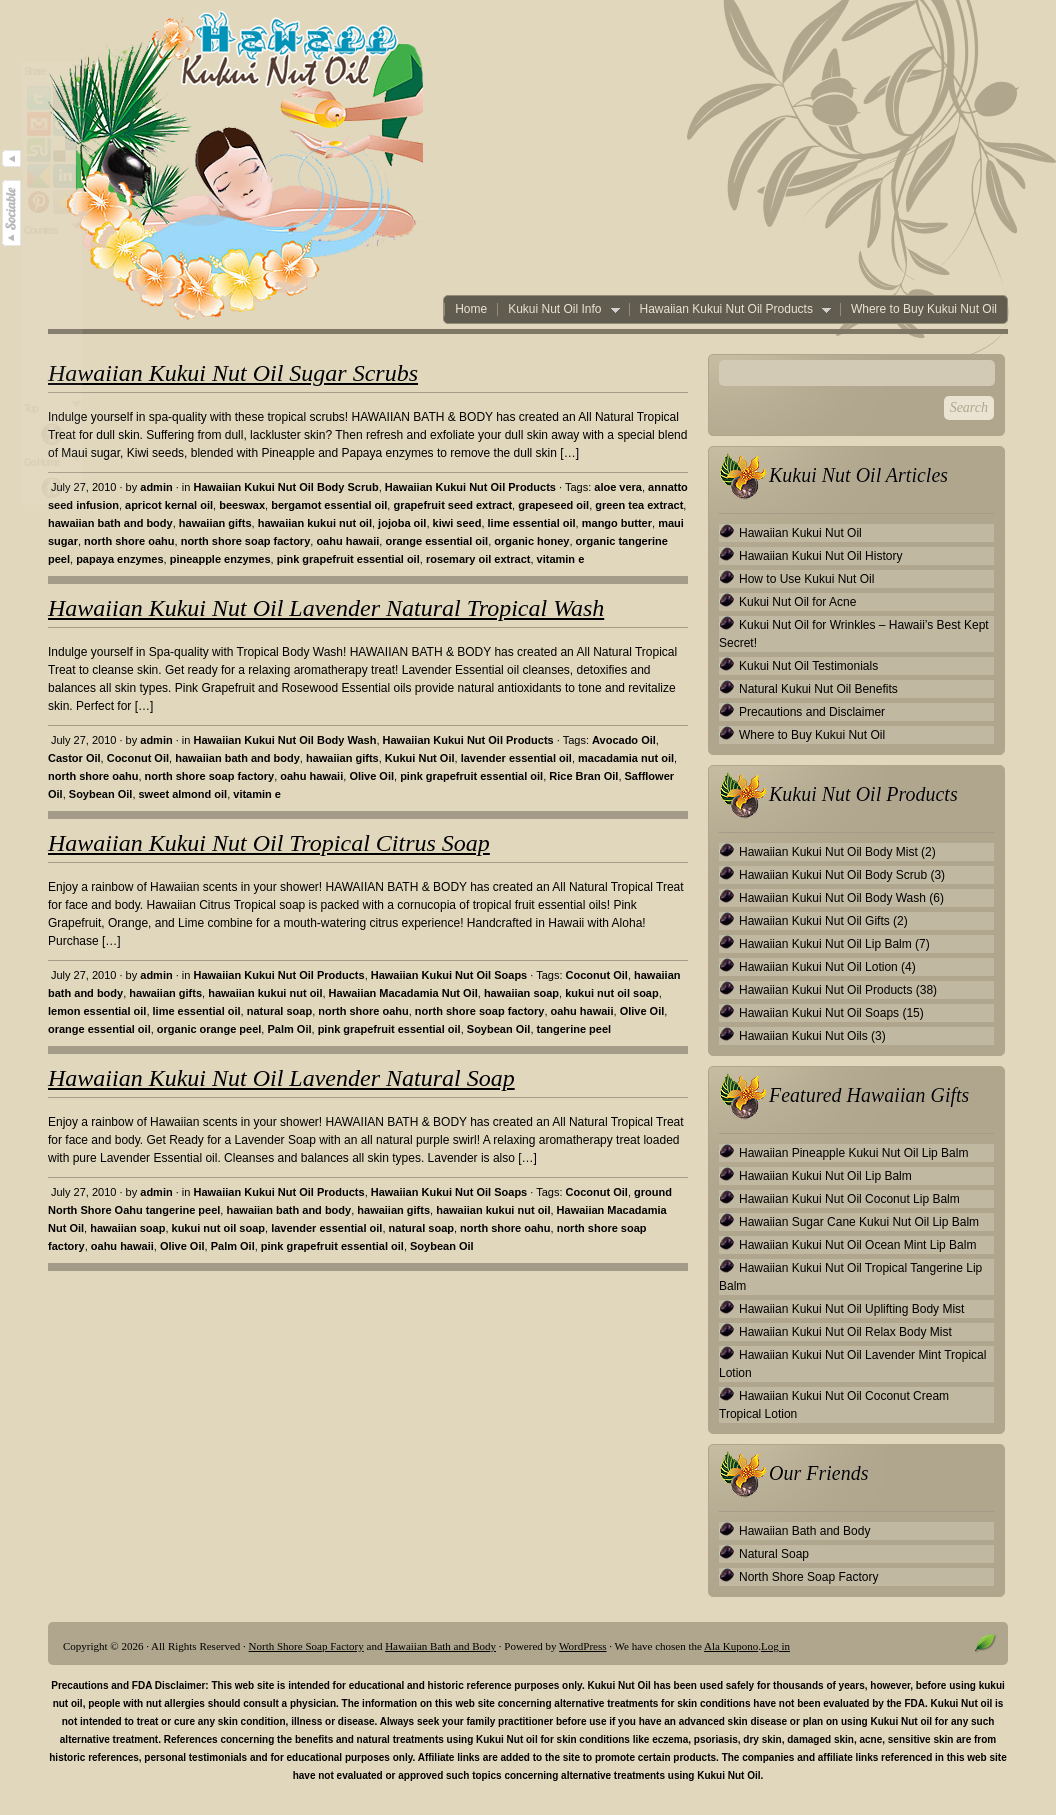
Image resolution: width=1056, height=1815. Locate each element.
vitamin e (561, 559)
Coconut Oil (138, 758)
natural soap (279, 1011)
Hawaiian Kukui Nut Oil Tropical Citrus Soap (269, 843)
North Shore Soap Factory (808, 1577)
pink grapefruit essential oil (348, 559)
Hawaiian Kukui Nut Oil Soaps (449, 975)
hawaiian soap (521, 993)
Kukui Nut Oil (420, 758)
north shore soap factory (246, 541)
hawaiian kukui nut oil (315, 523)
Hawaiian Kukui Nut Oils (803, 1036)
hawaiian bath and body (110, 523)
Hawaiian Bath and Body (804, 1531)
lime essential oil (532, 523)
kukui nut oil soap (612, 993)
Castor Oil (74, 758)
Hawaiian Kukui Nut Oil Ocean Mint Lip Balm (857, 1245)
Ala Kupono (731, 1646)
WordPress (582, 1646)
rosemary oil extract (478, 559)
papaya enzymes (119, 559)
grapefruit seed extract (452, 505)
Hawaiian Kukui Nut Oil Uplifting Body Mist (851, 1309)
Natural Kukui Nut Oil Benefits (818, 689)
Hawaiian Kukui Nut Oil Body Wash (284, 740)
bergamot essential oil (329, 505)
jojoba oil (402, 523)
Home (471, 309)
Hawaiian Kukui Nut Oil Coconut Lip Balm (849, 1199)
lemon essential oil (97, 1011)
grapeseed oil (553, 505)
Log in (775, 1646)
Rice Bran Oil (583, 776)
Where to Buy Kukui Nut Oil (924, 309)
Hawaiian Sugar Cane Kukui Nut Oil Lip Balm (859, 1222)
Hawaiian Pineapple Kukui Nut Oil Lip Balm (853, 1153)
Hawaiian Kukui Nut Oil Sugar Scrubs (233, 373)
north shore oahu (129, 541)
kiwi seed (457, 523)
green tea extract (639, 505)
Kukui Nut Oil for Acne (797, 602)
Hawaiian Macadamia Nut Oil (403, 993)
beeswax (242, 505)
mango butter (617, 523)
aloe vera (618, 487)
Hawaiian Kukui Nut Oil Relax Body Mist (845, 1332)
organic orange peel (209, 1029)
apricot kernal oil (169, 505)
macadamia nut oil (626, 758)
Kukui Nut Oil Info (558, 309)
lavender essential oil (516, 758)
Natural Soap (774, 1554)
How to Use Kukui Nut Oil (806, 579)
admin (156, 487)
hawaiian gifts (215, 523)
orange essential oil (436, 541)
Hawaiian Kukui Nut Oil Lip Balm (825, 944)
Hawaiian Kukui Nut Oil (800, 533)
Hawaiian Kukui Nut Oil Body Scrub (285, 487)
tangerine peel (574, 1029)
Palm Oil (289, 1029)
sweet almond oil (183, 794)
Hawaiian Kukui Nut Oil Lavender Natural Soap (281, 1078)
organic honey (531, 541)
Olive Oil (371, 776)
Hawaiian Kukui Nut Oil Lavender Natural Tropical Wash (326, 608)
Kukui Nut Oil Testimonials (808, 666)
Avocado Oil (624, 740)
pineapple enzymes (220, 559)
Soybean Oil (101, 794)
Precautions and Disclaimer (812, 712)
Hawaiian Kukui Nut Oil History (820, 556)
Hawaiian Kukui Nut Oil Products (730, 309)
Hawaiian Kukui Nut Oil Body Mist (828, 852)
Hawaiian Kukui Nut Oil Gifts (814, 921)
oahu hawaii (347, 541)
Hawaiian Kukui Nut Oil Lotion (818, 967)
